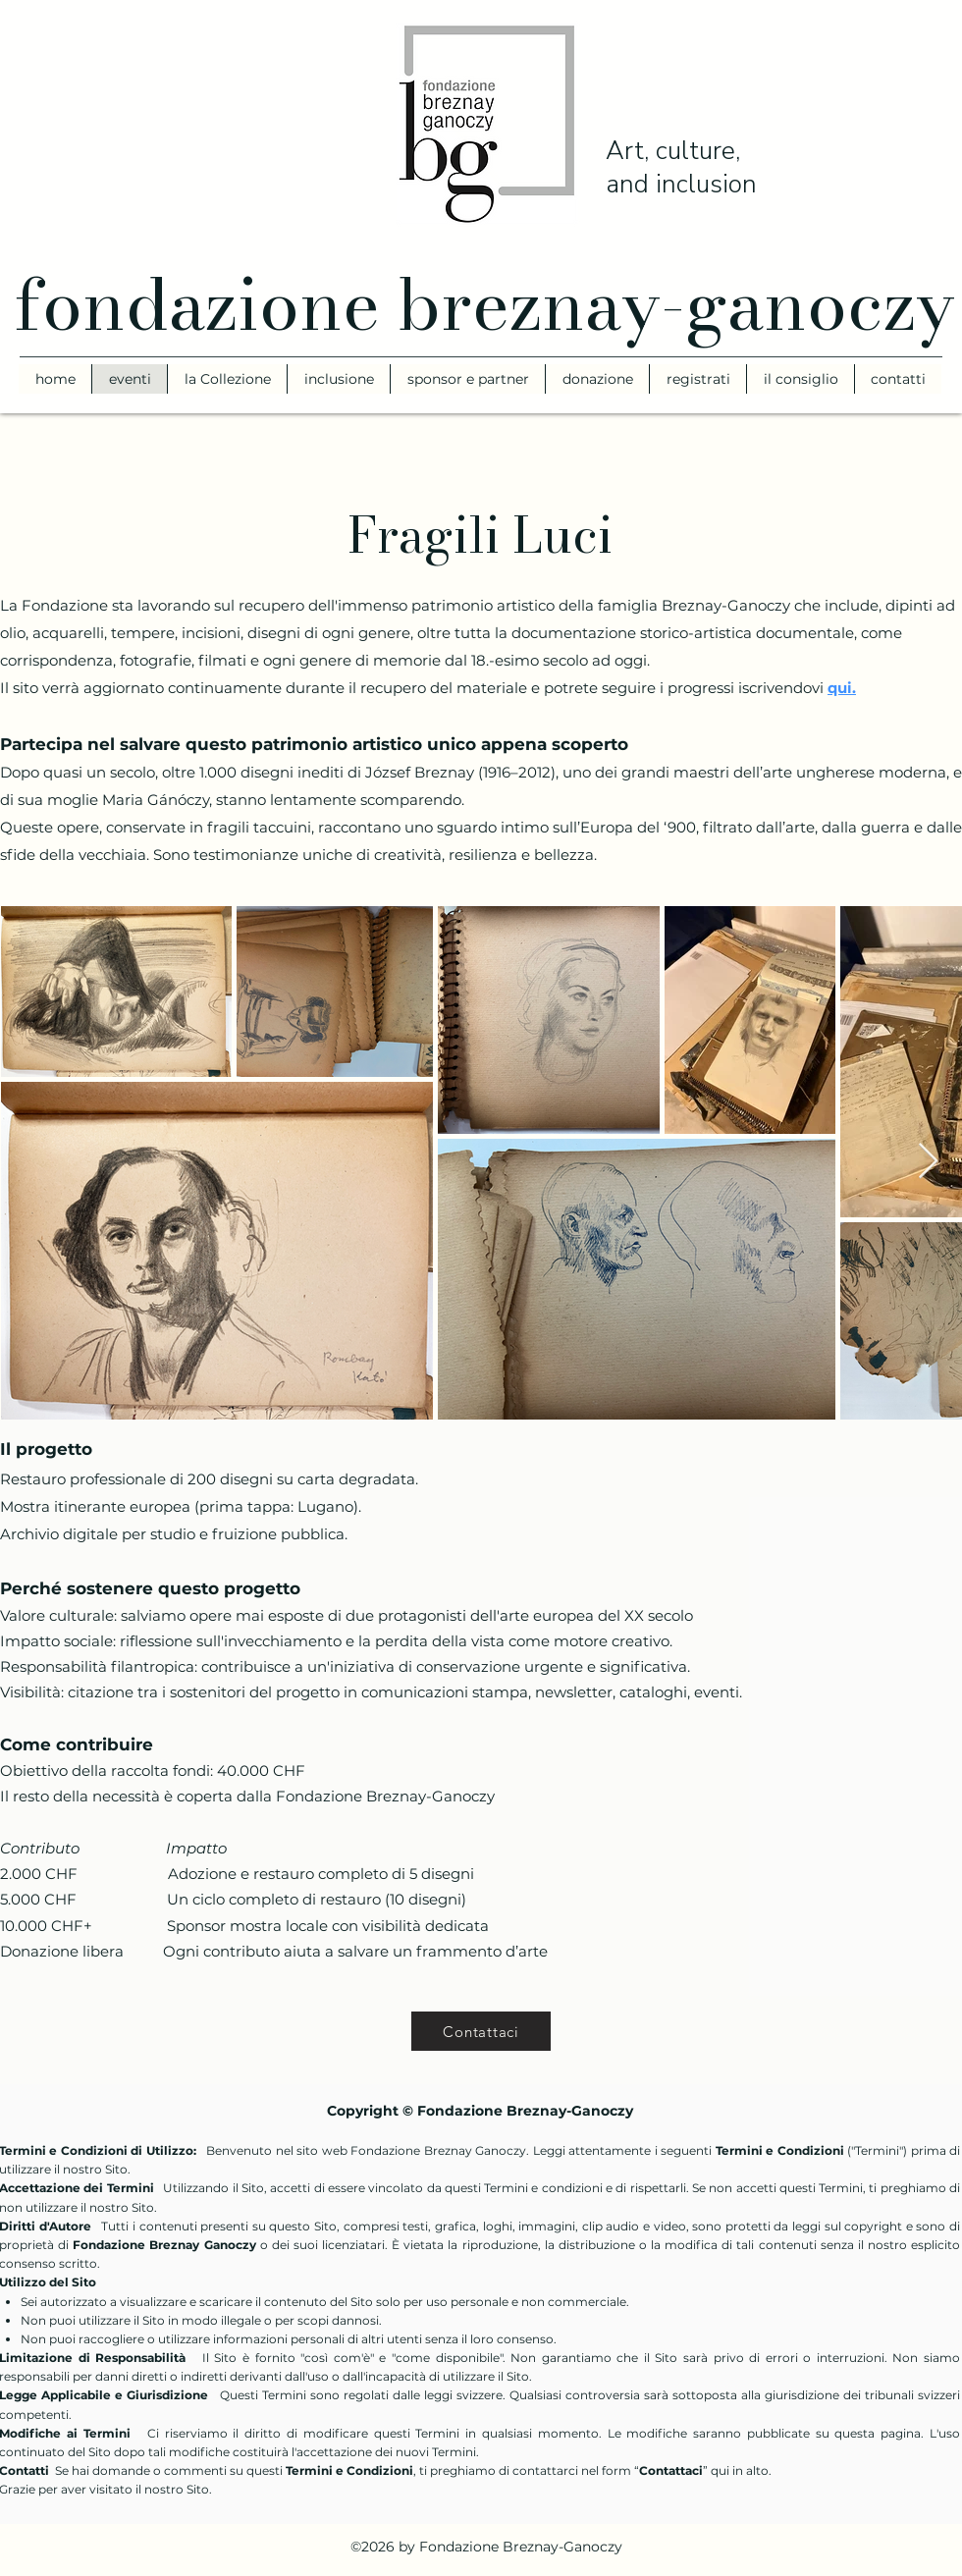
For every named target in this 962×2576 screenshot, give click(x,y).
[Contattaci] (481, 2031)
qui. (842, 687)
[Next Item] (928, 1162)
